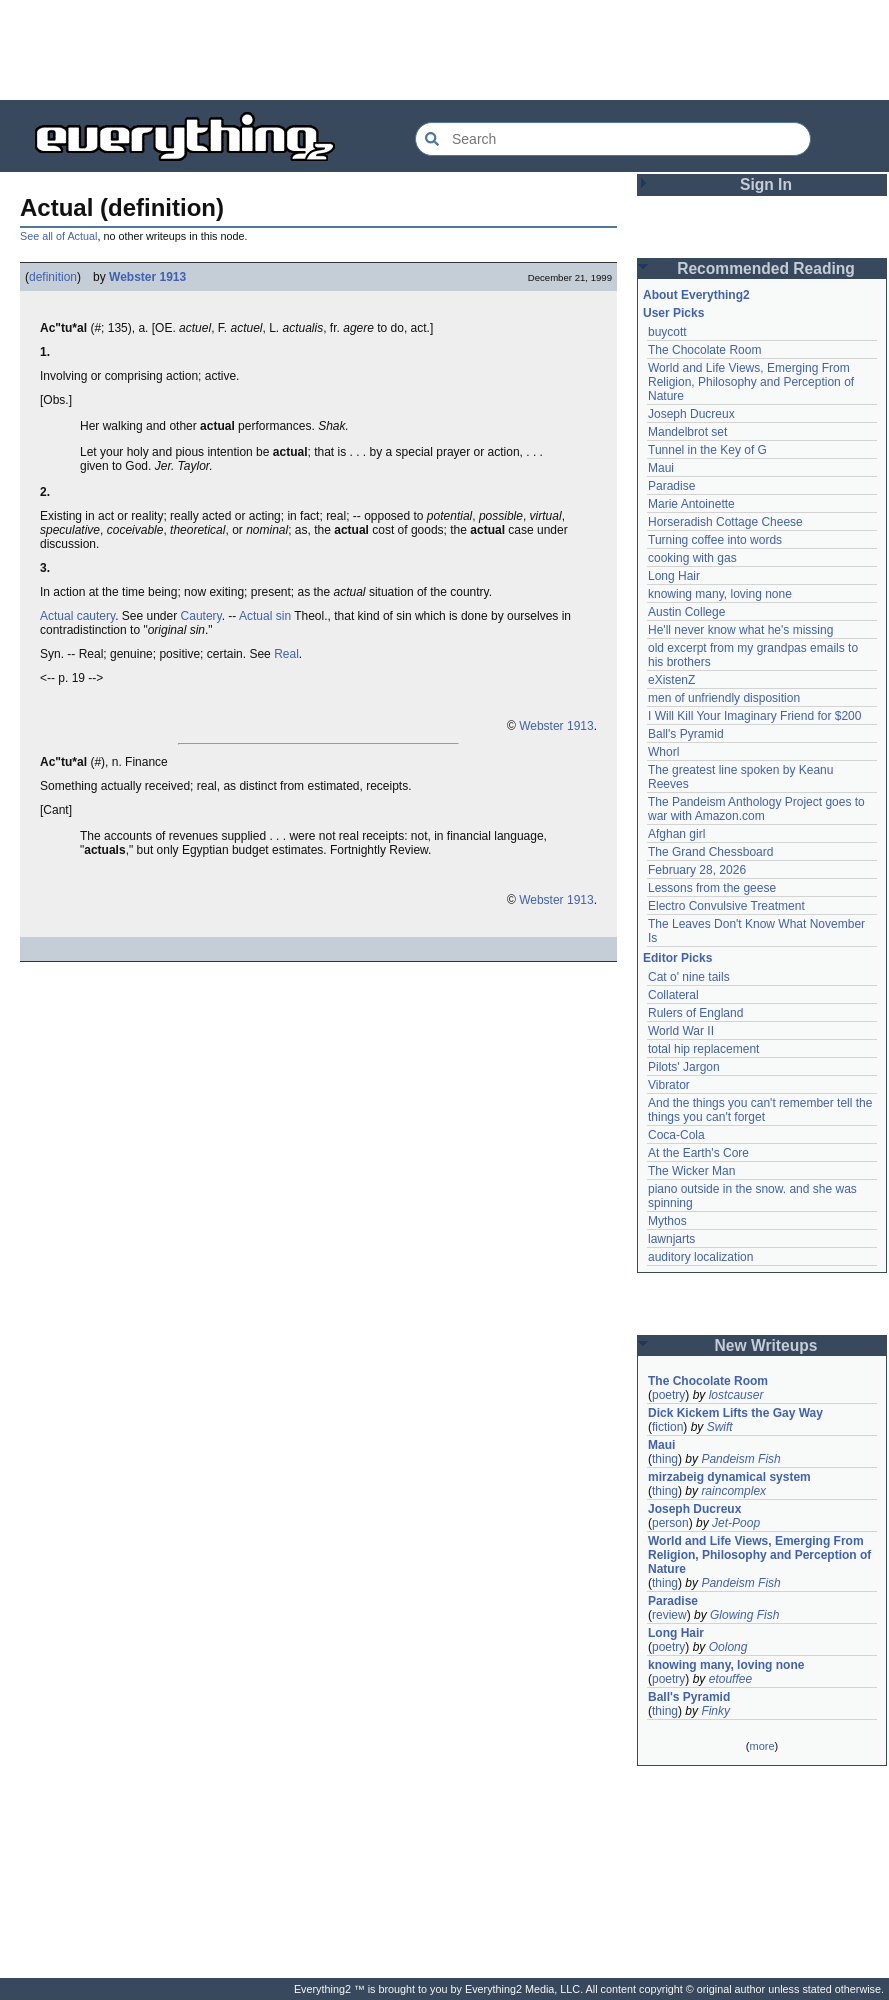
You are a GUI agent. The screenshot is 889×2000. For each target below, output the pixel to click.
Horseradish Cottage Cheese (725, 522)
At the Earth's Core (698, 1153)
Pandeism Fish (740, 1459)
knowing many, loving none (720, 594)
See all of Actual (58, 236)
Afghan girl (676, 834)
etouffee (730, 1679)
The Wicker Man (691, 1171)
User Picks (673, 313)
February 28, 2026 (697, 870)
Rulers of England (695, 1013)
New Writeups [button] (766, 1345)
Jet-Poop (736, 1523)
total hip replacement (703, 1049)
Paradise (671, 486)
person (670, 1523)
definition (53, 277)
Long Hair (674, 576)
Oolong (728, 1647)
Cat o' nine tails (689, 977)
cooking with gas (692, 558)
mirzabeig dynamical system (729, 1477)
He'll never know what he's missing (740, 630)
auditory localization (700, 1257)
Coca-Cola (676, 1135)
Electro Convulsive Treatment (726, 906)
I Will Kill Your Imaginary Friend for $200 (754, 716)
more (761, 1746)
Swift (720, 1427)
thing (665, 1459)
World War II (681, 1031)
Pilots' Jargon (684, 1067)
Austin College (686, 612)
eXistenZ (671, 680)
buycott (667, 332)
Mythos (667, 1221)
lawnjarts (671, 1239)
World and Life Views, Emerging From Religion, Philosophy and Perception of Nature (751, 382)
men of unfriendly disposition (724, 698)
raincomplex (733, 1491)
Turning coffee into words (715, 540)
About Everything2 (696, 295)
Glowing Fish (744, 1615)
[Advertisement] (445, 50)
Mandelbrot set (687, 432)
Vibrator (669, 1085)
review (669, 1615)
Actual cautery (77, 616)
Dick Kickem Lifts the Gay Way (735, 1413)
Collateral (673, 995)
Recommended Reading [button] (766, 268)
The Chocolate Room (704, 350)
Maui (661, 468)
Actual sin (265, 616)
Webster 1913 (147, 277)
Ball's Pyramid (686, 734)
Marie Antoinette (691, 504)
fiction (667, 1427)
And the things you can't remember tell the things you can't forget (760, 1110)
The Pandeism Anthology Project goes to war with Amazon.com (756, 809)
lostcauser (736, 1395)
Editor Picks (677, 958)
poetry (668, 1395)
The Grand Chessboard (710, 852)
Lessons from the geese (712, 888)
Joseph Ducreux (691, 414)
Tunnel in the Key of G (707, 450)
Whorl (663, 752)
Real (286, 654)
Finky (715, 1711)
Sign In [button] (766, 184)
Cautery (201, 616)
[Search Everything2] (613, 139)
